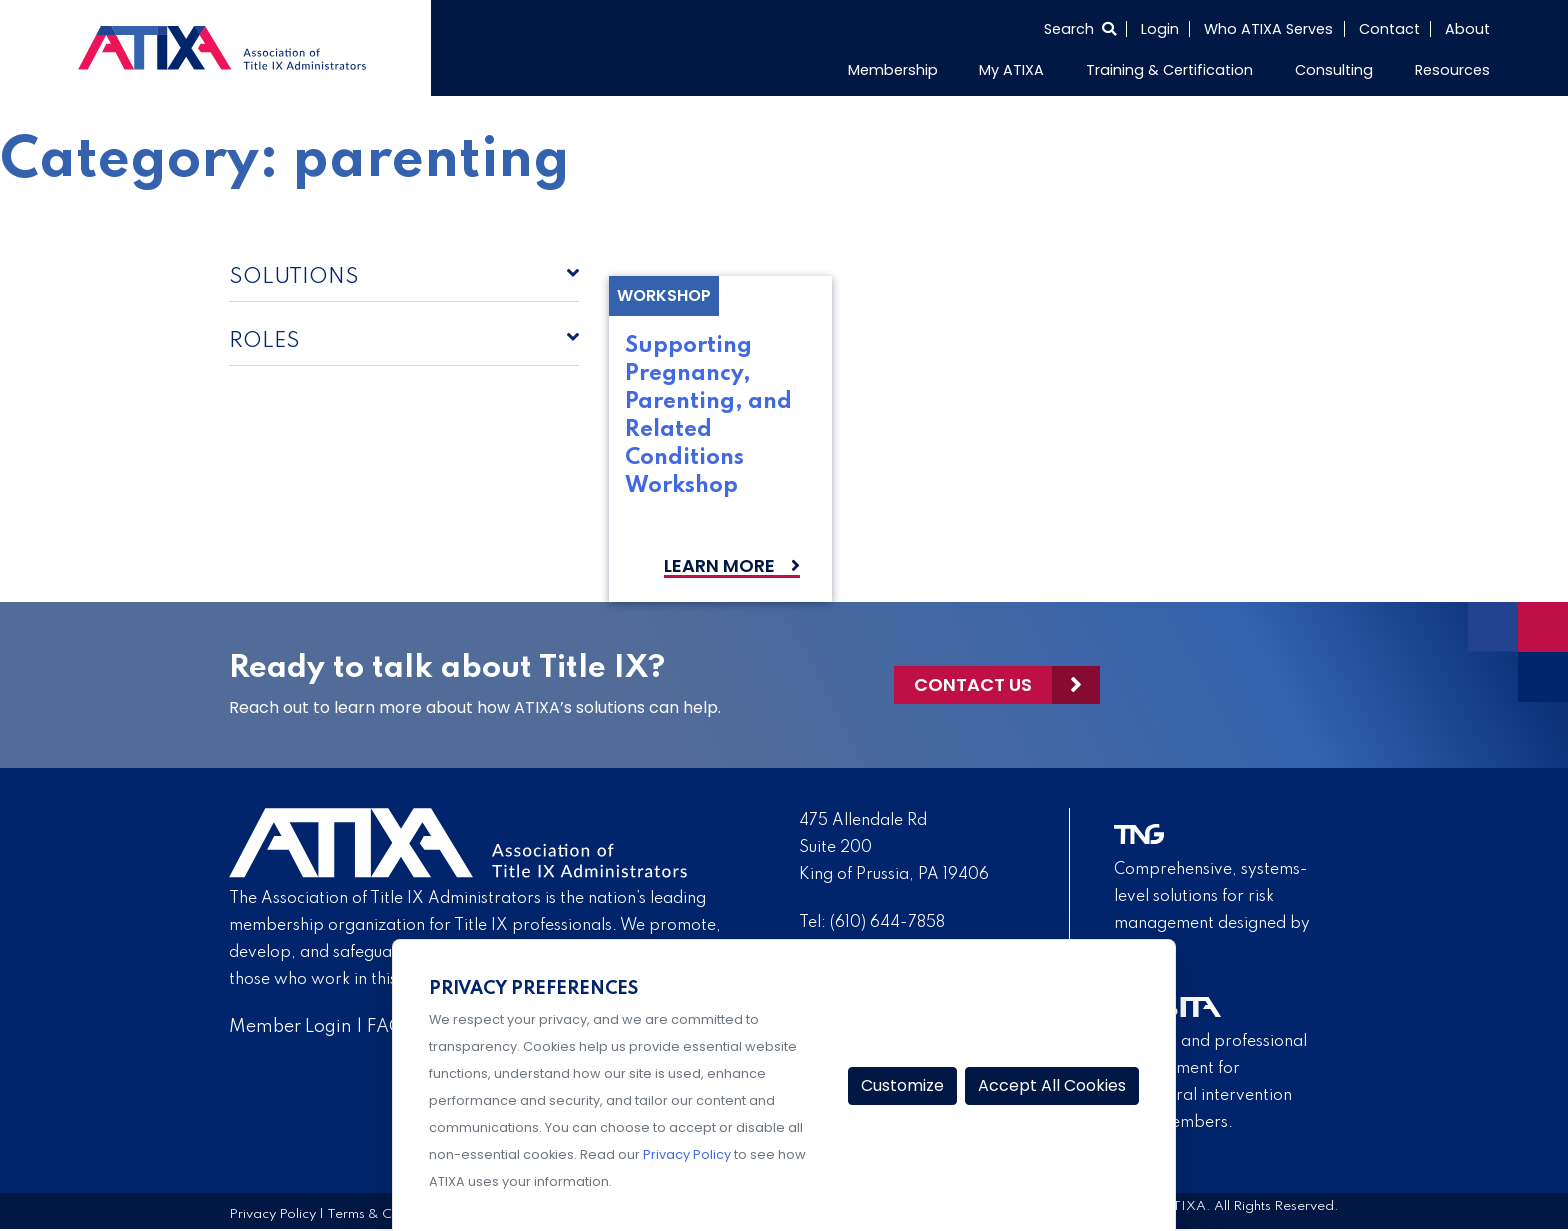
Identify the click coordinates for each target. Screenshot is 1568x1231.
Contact (1389, 29)
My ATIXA (1011, 70)
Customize (902, 1085)
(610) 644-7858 (887, 923)
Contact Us (973, 684)
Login (1160, 29)
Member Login (290, 1027)
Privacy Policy (272, 1214)
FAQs (389, 1027)
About (1467, 29)
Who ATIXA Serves (1268, 29)
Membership (893, 70)
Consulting (1334, 70)
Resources (1452, 70)
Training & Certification (1169, 70)
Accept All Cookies (1052, 1085)
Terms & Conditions (388, 1214)
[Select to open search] (1080, 29)
